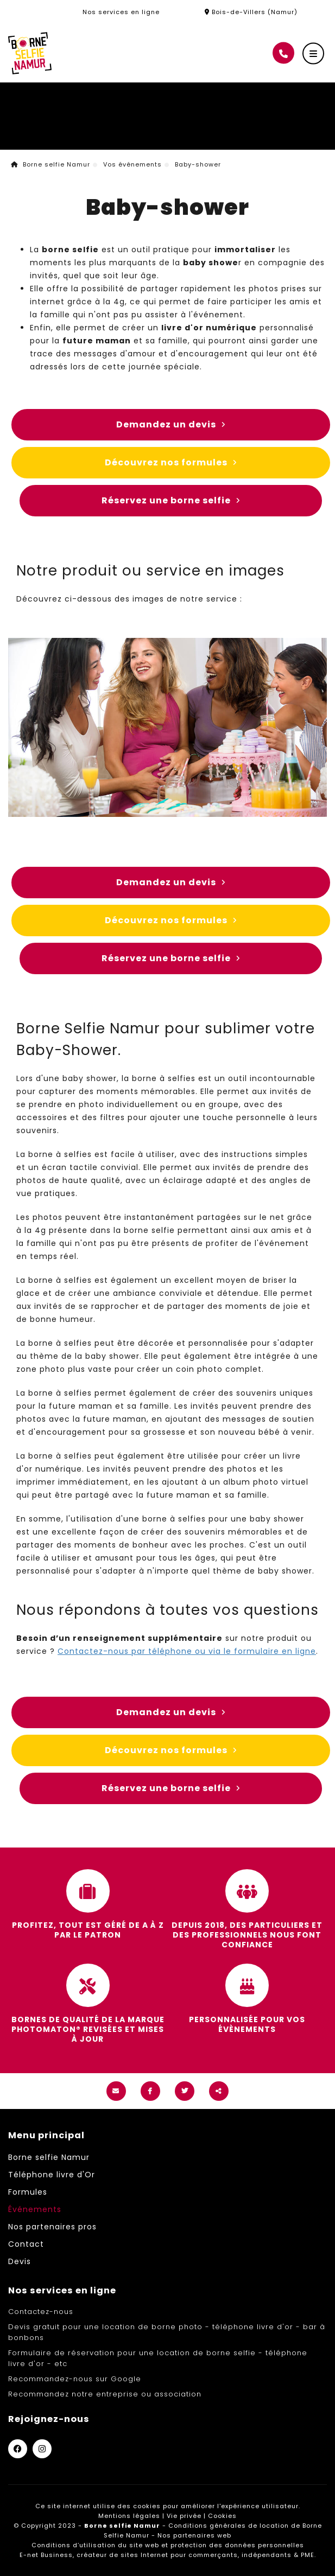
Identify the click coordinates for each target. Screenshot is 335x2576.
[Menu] (313, 54)
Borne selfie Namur (50, 164)
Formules (27, 2192)
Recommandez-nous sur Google (74, 2379)
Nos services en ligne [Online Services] (121, 12)
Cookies (222, 2515)
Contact (26, 2244)
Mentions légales (129, 2515)
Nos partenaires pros (52, 2226)
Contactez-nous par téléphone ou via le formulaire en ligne (187, 1651)
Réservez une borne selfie (171, 500)
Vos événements (132, 164)
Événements (34, 2209)
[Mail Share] (116, 2091)
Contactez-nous (40, 2311)
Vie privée (184, 2515)
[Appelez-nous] (283, 53)
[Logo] (30, 53)
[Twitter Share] (184, 2091)
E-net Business (46, 2555)
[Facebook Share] (150, 2091)
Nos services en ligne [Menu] (62, 2290)
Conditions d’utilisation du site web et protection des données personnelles (167, 2545)
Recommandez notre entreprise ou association (104, 2394)
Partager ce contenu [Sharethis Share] (219, 2091)
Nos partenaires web (194, 2535)
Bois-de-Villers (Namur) (251, 12)
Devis (19, 2261)
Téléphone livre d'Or (51, 2174)
